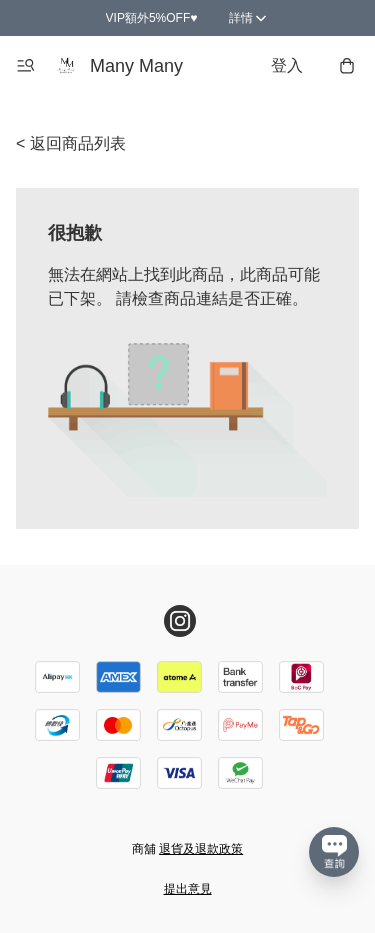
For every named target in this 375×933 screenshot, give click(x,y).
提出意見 (188, 889)
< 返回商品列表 (71, 143)
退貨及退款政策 (201, 849)
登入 (287, 65)
